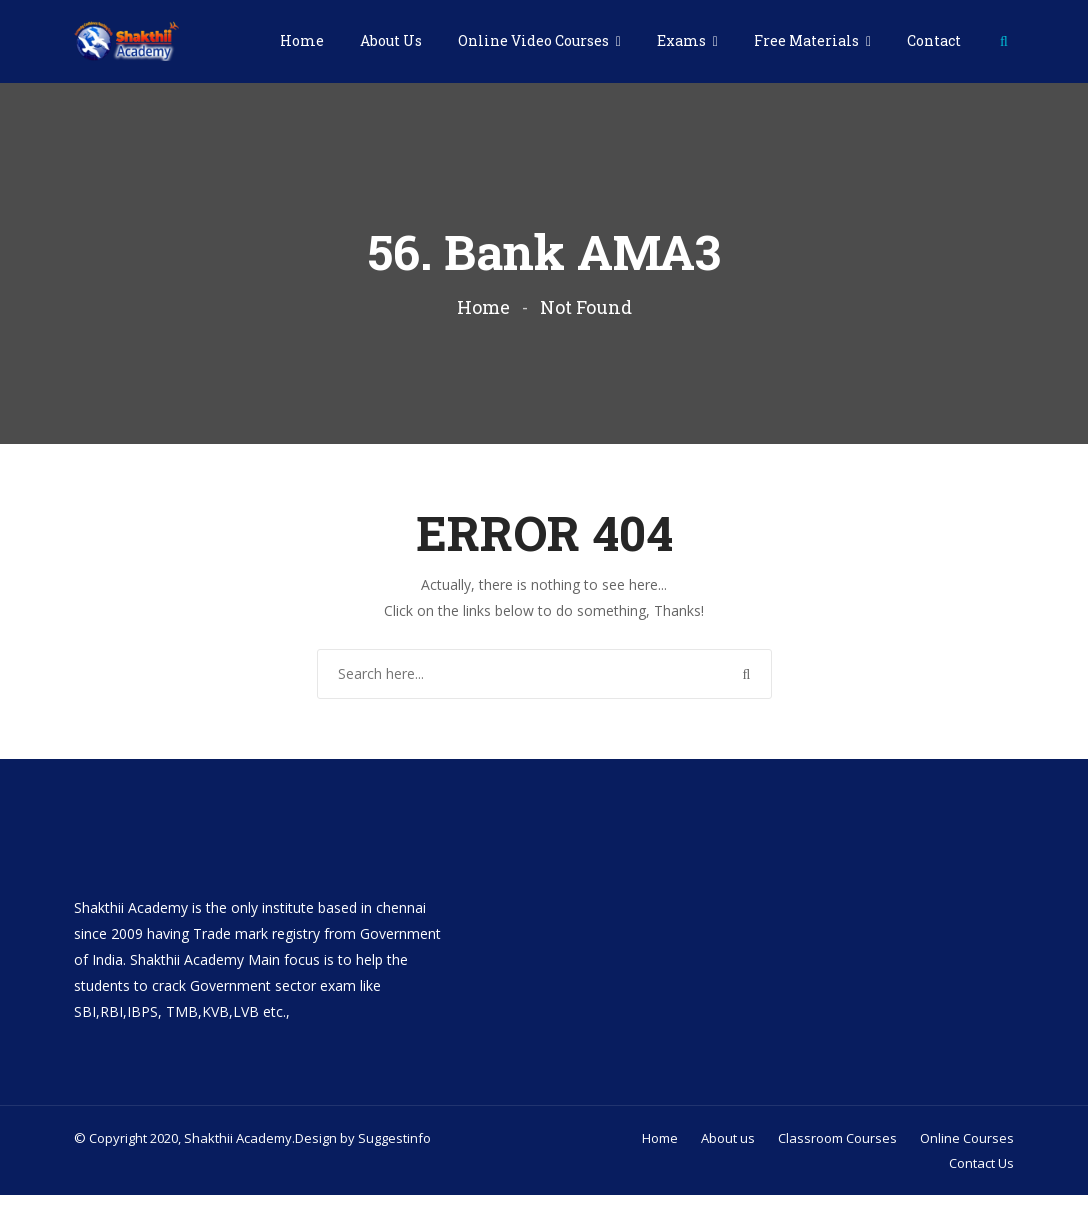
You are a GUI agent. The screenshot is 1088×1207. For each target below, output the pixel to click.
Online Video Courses (535, 40)
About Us (391, 40)
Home (302, 40)
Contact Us (981, 1175)
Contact (934, 40)
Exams (683, 40)
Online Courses (967, 1150)
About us (728, 1150)
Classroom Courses (837, 1150)
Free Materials (808, 40)
